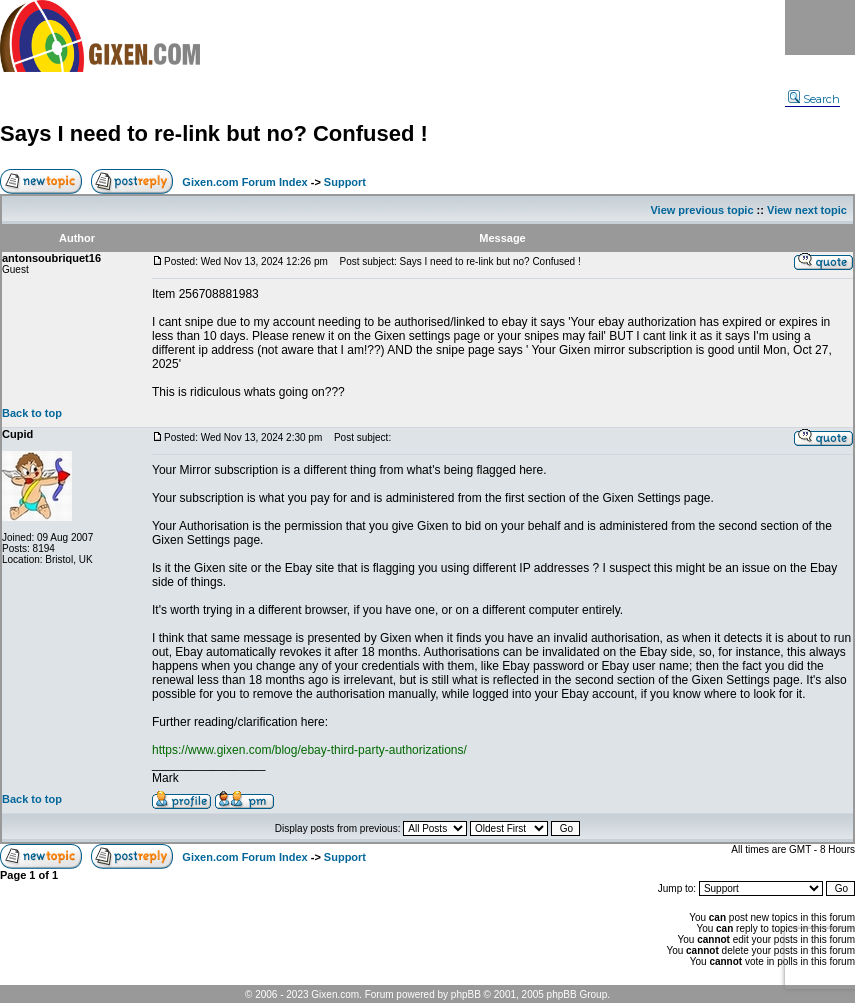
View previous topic (701, 210)
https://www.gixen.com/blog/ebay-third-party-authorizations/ (309, 750)
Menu (820, 27)
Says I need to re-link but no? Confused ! (214, 133)
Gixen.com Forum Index (244, 182)
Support (345, 182)
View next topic (807, 210)
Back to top (32, 413)
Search (814, 99)
